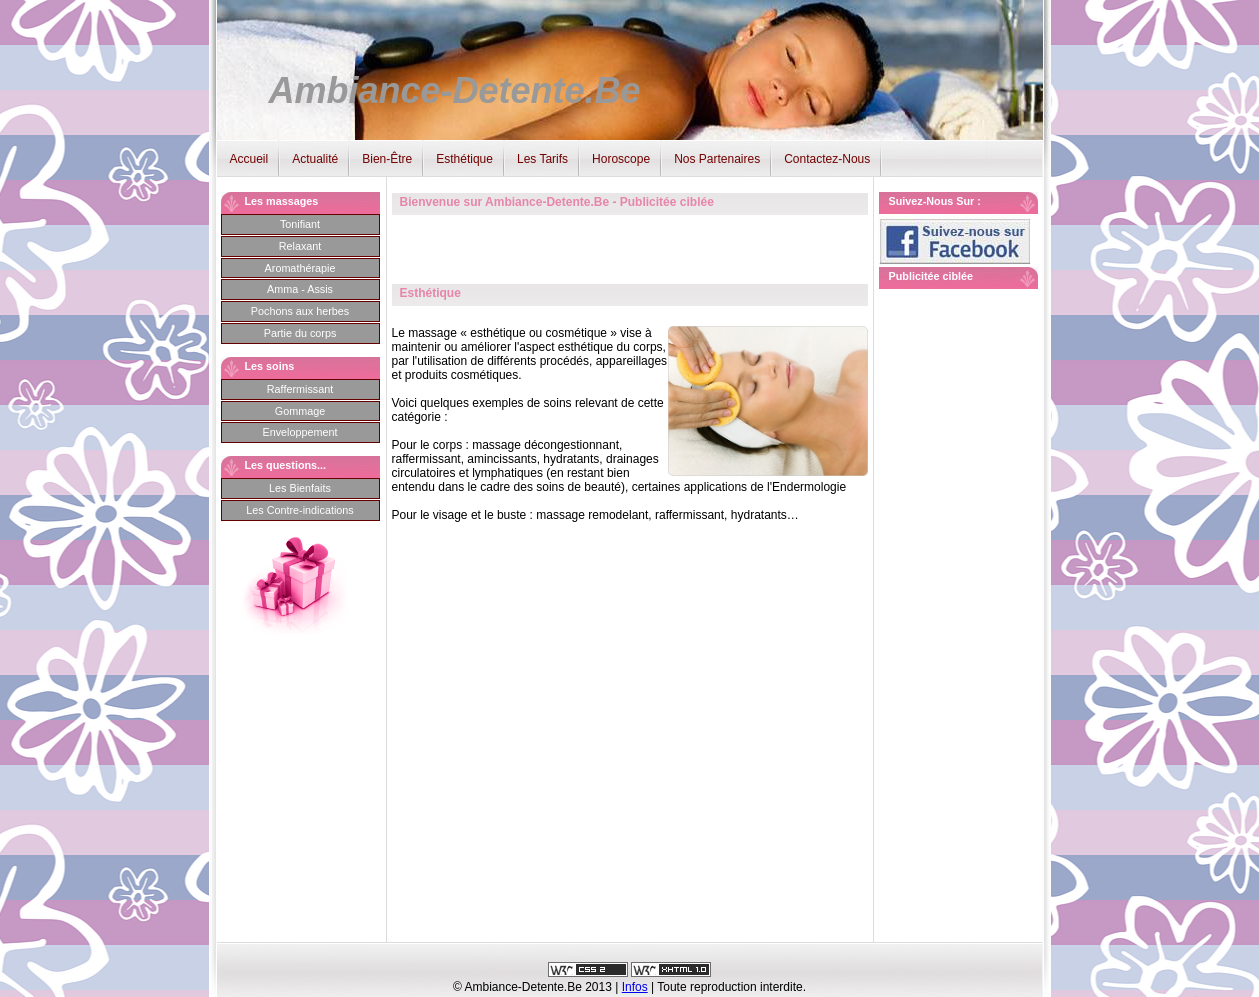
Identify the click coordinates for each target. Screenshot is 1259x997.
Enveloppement (299, 432)
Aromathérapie (300, 268)
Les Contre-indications (299, 510)
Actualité (315, 159)
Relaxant (300, 246)
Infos (635, 987)
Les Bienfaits (300, 488)
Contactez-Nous (827, 159)
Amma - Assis (300, 289)
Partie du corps (300, 333)
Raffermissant (300, 389)
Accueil (249, 159)
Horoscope (621, 159)
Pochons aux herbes (300, 311)
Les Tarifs (542, 159)
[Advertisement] (959, 601)
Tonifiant (300, 224)
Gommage (300, 411)
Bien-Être (387, 159)
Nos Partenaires (717, 159)
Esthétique (464, 159)
